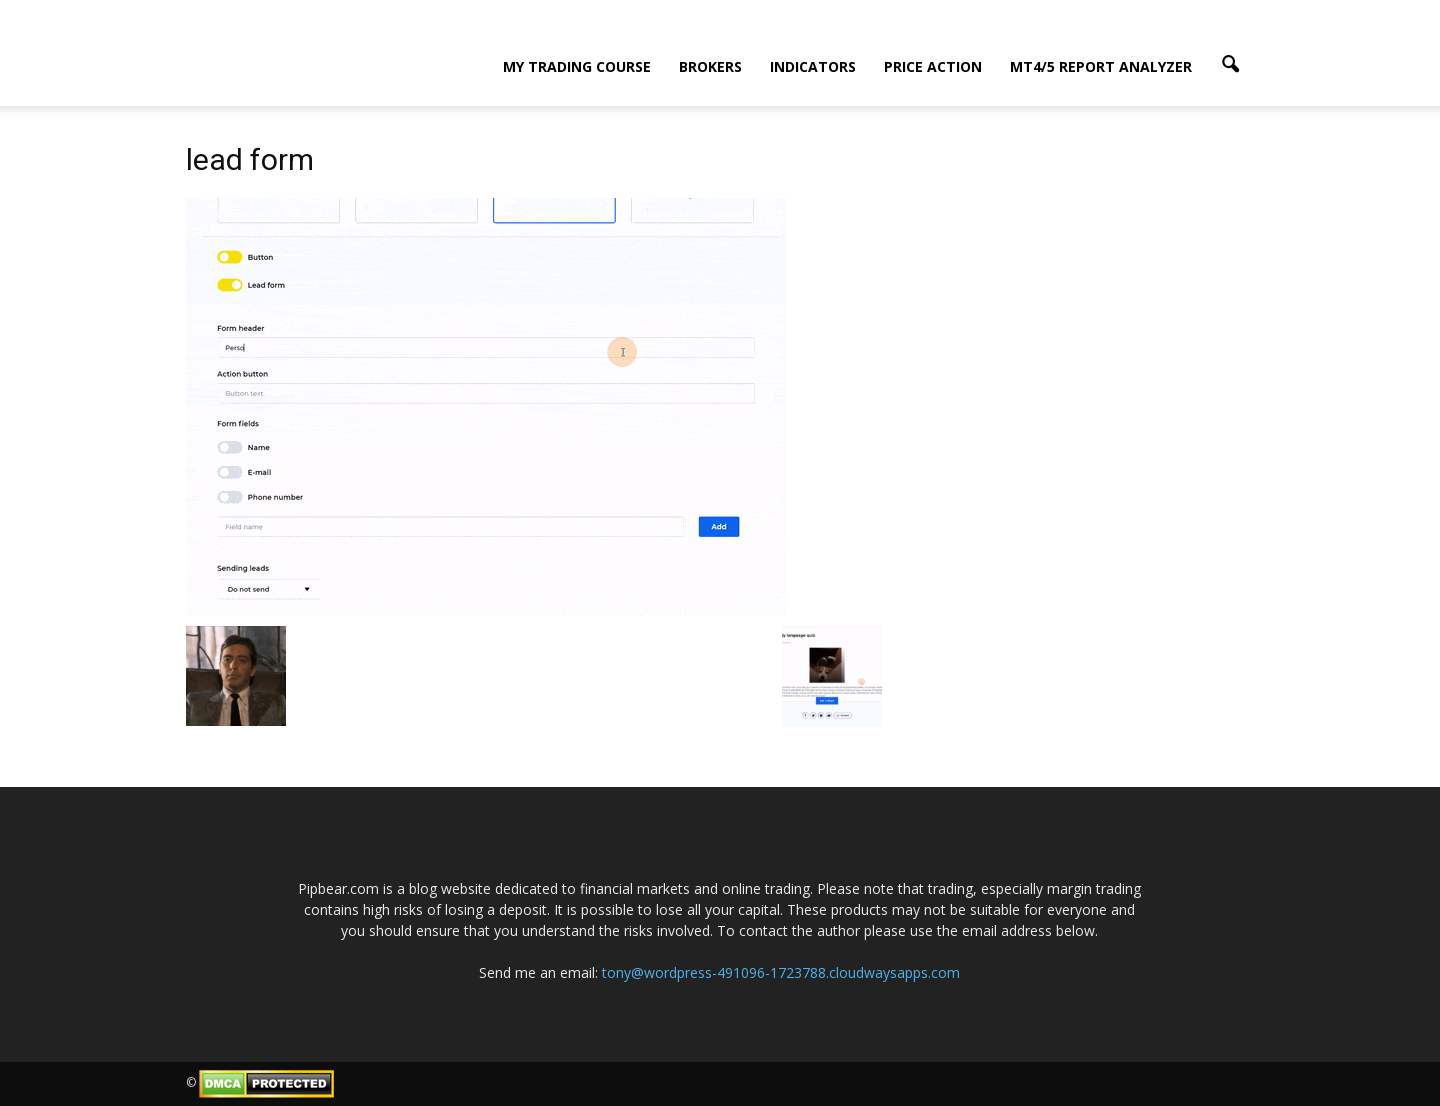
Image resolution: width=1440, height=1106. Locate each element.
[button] (1230, 65)
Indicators (813, 66)
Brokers (710, 66)
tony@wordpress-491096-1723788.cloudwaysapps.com (781, 972)
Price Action (933, 66)
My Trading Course (577, 66)
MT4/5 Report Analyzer (1101, 66)
